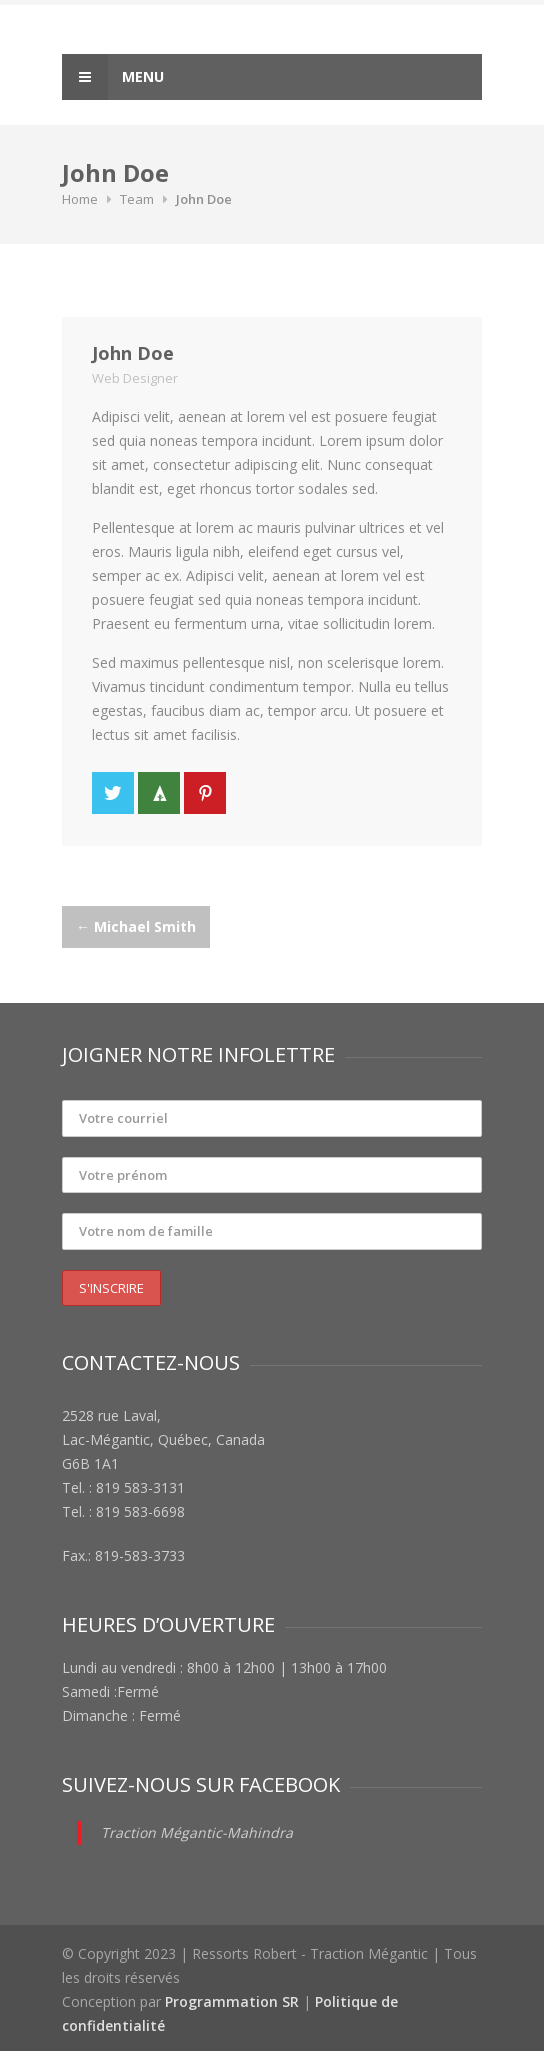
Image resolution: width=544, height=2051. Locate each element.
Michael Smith (136, 926)
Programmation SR (232, 2001)
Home (80, 199)
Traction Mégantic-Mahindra (197, 1832)
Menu (113, 77)
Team (137, 199)
